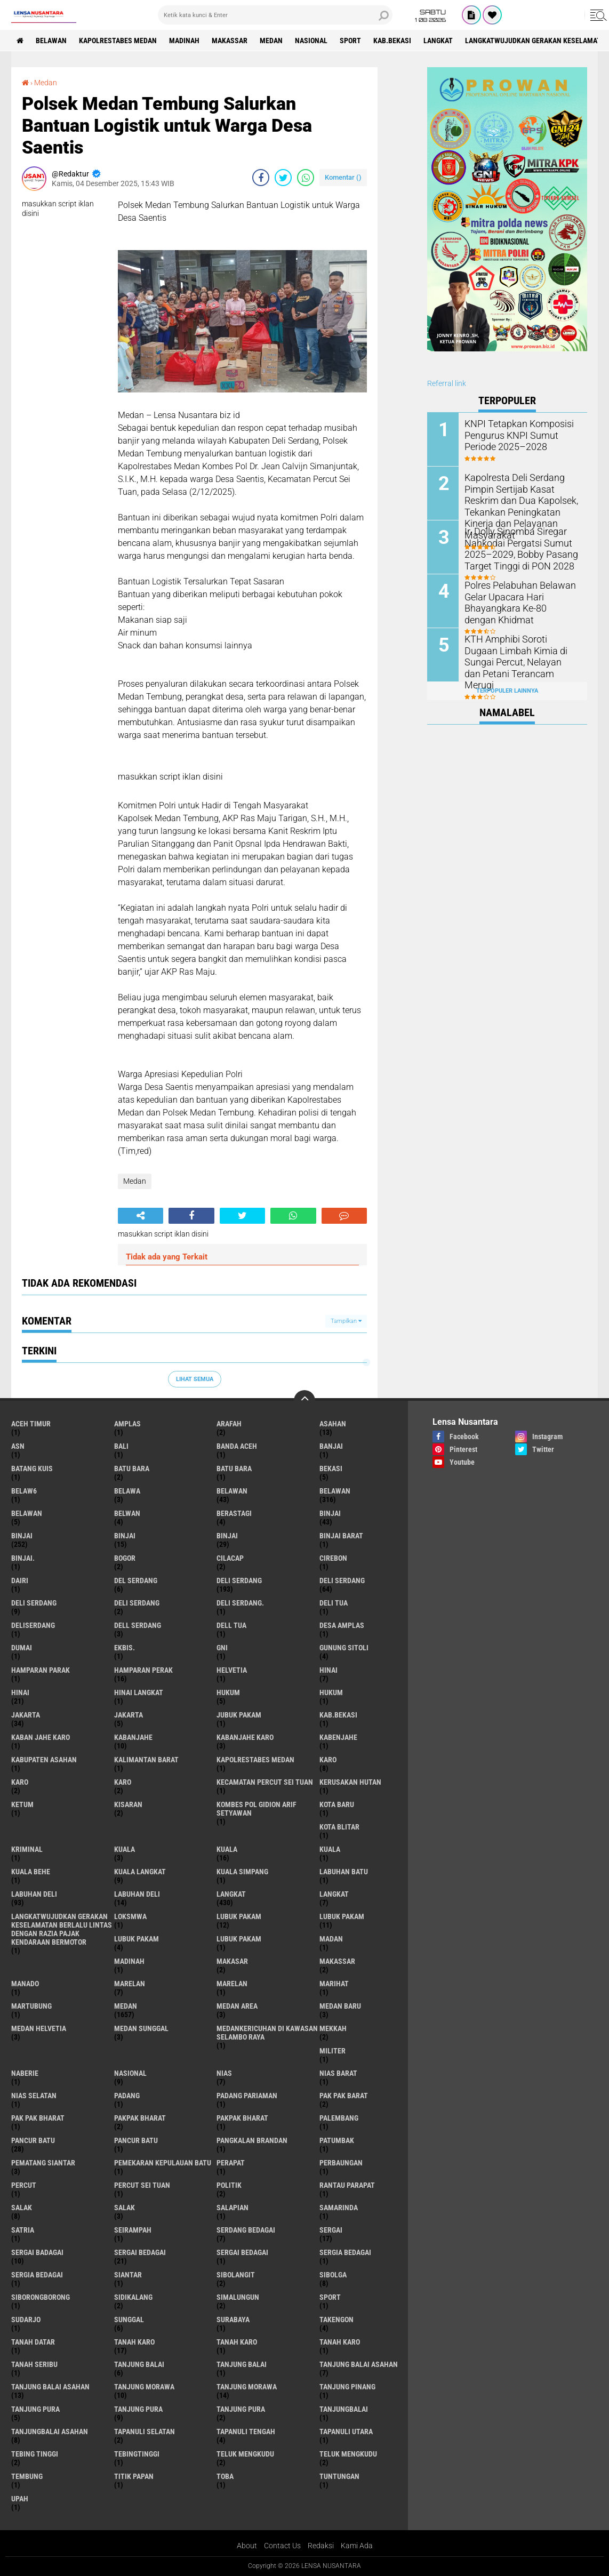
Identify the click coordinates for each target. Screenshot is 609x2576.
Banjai (331, 1446)
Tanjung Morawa (247, 2386)
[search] (275, 15)
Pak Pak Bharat (38, 2118)
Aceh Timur (31, 1423)
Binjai (22, 1535)
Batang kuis (32, 1468)
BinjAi (124, 1535)
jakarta (25, 1715)
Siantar (128, 2274)
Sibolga (333, 2274)
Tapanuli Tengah (246, 2431)
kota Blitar (339, 1827)
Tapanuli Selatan (144, 2431)
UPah (19, 2498)
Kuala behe (30, 1871)
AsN (18, 1446)
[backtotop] (304, 1400)
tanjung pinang (347, 2386)
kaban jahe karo (40, 1737)
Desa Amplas (341, 1625)
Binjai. (23, 1558)
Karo (19, 1782)
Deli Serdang (342, 1580)
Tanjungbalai (343, 2409)
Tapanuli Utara (346, 2431)
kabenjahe (338, 1737)
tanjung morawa (144, 2386)
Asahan (332, 1423)
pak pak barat (343, 2095)
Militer (332, 2051)
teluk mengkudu (245, 2454)
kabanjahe (133, 1737)
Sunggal (129, 2319)
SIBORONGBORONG (40, 2297)
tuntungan (339, 2476)
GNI (222, 1647)
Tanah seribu (34, 2364)
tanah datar (33, 2342)
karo (327, 1759)
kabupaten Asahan (44, 1759)
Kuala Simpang (242, 1871)
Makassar (229, 40)
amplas (127, 1423)
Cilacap (230, 1558)
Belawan (334, 1491)
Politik (229, 2185)
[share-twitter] (283, 177)
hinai (328, 1670)
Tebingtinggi (136, 2454)
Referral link (446, 383)
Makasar (232, 1961)
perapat (231, 2162)
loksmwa (130, 1916)
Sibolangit (236, 2274)
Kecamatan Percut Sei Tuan (265, 1782)
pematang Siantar (43, 2162)
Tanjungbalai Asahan (49, 2431)
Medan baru (340, 2006)
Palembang (338, 2118)
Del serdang (135, 1580)
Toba (225, 2476)
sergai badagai (37, 2252)
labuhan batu (343, 1871)
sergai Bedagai (140, 2252)
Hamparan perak (143, 1670)
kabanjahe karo (245, 1737)
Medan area (237, 2006)
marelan (129, 1983)
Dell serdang (137, 1625)
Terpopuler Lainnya (507, 690)
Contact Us (282, 2545)
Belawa (127, 1491)
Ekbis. (124, 1647)
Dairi (19, 1580)
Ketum (22, 1804)
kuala (124, 1849)
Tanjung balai (242, 2364)
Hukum (331, 1692)
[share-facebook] (260, 177)
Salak (124, 2207)
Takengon (336, 2319)
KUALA (329, 1849)
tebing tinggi (34, 2454)
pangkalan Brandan (252, 2140)
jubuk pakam (239, 1715)
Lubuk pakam (136, 1939)
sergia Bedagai (345, 2252)
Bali (121, 1446)
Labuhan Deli (137, 1894)
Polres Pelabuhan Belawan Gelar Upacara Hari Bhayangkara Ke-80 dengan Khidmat (516, 601)
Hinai (20, 1692)
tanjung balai (139, 2364)
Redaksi (321, 2545)
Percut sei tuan (142, 2185)
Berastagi (234, 1513)
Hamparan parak (40, 1670)
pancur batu (33, 2140)
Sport (350, 40)
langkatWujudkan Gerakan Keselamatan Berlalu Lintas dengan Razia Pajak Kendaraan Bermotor (61, 1929)
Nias (224, 2073)
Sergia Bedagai (37, 2274)
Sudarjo (26, 2319)
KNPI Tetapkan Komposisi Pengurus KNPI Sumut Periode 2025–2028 (521, 434)
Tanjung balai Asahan (50, 2386)
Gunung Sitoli (343, 1647)
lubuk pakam (239, 1916)
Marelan (232, 1983)
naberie (24, 2073)
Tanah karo (237, 2342)
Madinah (184, 40)
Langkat (334, 1894)
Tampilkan (346, 1321)
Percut (23, 2185)
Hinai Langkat (138, 1692)
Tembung (27, 2476)
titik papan (134, 2476)
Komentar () (343, 177)
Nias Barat (338, 2073)
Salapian (233, 2207)
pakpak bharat (140, 2118)
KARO (122, 1782)
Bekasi (330, 1468)
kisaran (128, 1804)
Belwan (127, 1513)
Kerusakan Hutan (350, 1782)
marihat (334, 1983)
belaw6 (24, 1491)
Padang (127, 2095)
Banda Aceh (237, 1446)
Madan (331, 1939)
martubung (31, 2006)
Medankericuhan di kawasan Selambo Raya (267, 2032)
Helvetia (232, 1670)
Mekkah (333, 2028)
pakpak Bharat (242, 2118)
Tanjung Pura (241, 2409)
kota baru (336, 1804)
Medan (271, 40)
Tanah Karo (339, 2342)
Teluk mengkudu (348, 2454)
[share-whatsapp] (305, 177)
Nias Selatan (34, 2095)
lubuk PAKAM (341, 1916)
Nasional (311, 40)
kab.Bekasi (392, 40)
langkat (438, 40)
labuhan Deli (34, 1894)
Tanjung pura (138, 2409)
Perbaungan (341, 2162)
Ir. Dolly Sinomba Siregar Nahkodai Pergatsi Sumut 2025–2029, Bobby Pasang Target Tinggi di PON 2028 (515, 547)
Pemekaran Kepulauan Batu (162, 2162)
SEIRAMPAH (132, 2230)
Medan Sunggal (141, 2028)
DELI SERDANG (136, 1603)
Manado (25, 1983)
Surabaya (233, 2319)
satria (22, 2230)
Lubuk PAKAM (239, 1939)
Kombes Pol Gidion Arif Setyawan (257, 1808)
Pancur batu (136, 2140)
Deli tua (333, 1603)
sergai (330, 2230)
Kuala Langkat (140, 1871)
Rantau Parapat (347, 2185)
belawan (232, 1491)
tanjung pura (35, 2409)
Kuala (227, 1849)
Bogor (124, 1558)
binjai (330, 1513)
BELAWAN (51, 40)
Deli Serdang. (240, 1603)
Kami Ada (357, 2545)
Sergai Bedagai (242, 2252)
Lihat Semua (194, 1379)
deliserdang (33, 1625)
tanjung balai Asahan (358, 2364)
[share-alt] (140, 1216)
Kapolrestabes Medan (118, 40)
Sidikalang (133, 2297)
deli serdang (239, 1580)
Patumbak (336, 2140)
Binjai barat (341, 1535)
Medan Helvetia (38, 2028)
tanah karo (134, 2342)
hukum (228, 1692)
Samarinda (338, 2207)
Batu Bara (234, 1468)
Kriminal (27, 1849)
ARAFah (229, 1423)
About (247, 2545)
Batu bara (131, 1468)
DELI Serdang (34, 1603)
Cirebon (333, 1558)
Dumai (21, 1647)
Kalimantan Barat (146, 1759)
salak (21, 2207)
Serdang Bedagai (246, 2230)
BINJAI (227, 1535)
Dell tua (231, 1625)
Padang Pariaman (247, 2095)
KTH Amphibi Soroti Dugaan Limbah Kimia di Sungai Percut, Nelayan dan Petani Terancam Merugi (517, 655)
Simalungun (238, 2297)
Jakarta (128, 1715)
